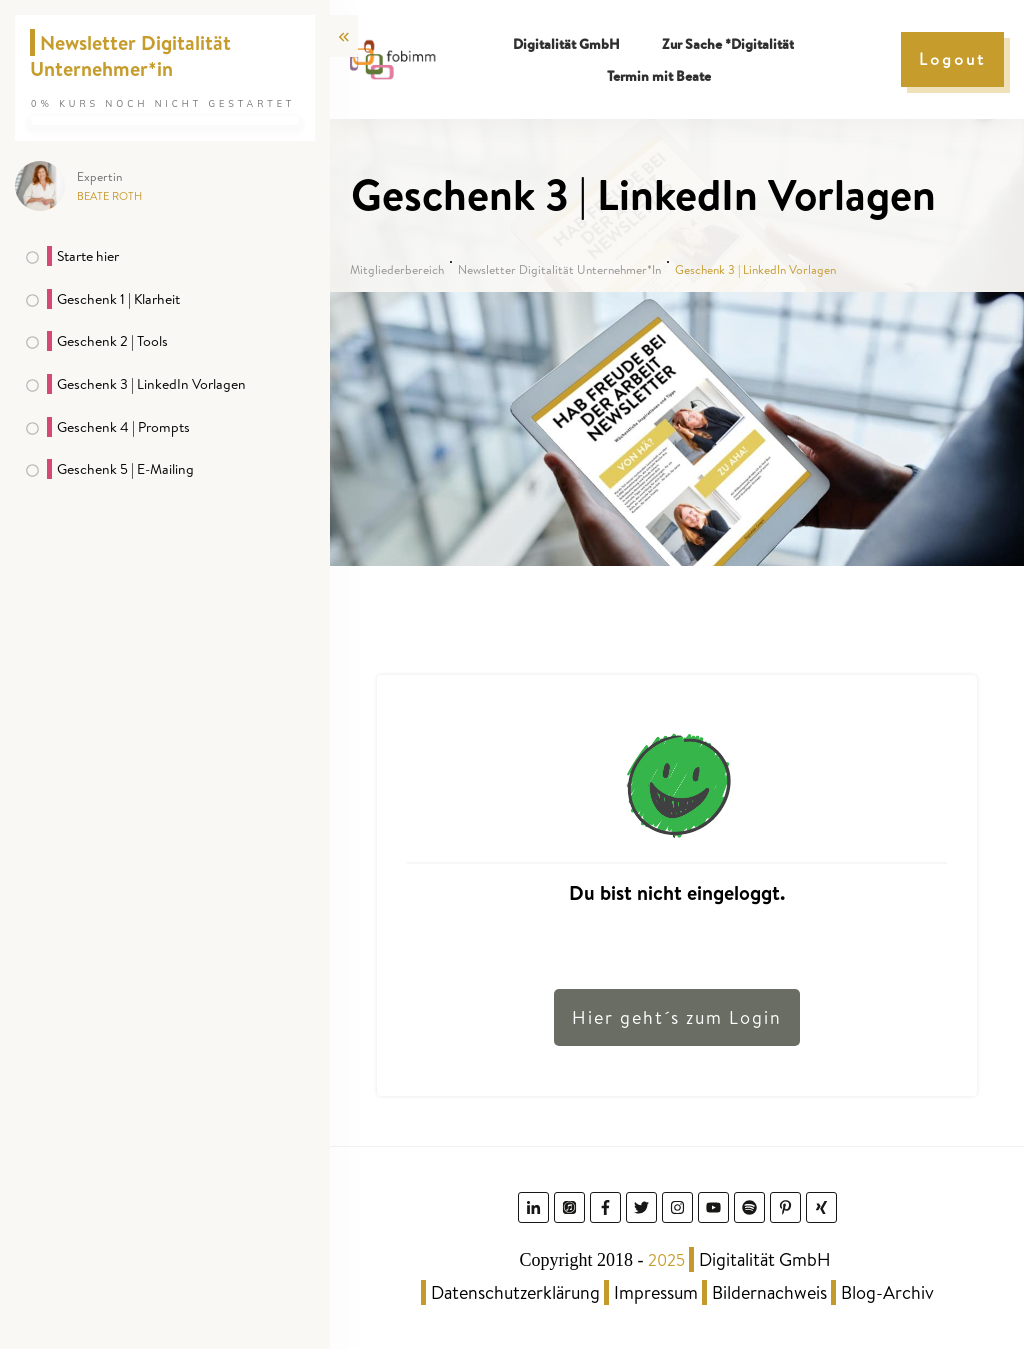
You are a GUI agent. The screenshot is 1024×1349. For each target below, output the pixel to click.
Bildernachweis (769, 1292)
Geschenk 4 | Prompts (123, 427)
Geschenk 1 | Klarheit (118, 299)
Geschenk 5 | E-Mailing (125, 469)
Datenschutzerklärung (515, 1292)
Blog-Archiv (887, 1292)
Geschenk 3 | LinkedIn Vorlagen (151, 384)
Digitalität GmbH (765, 1259)
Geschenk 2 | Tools (112, 341)
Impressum (656, 1292)
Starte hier (88, 256)
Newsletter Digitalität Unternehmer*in (130, 55)
